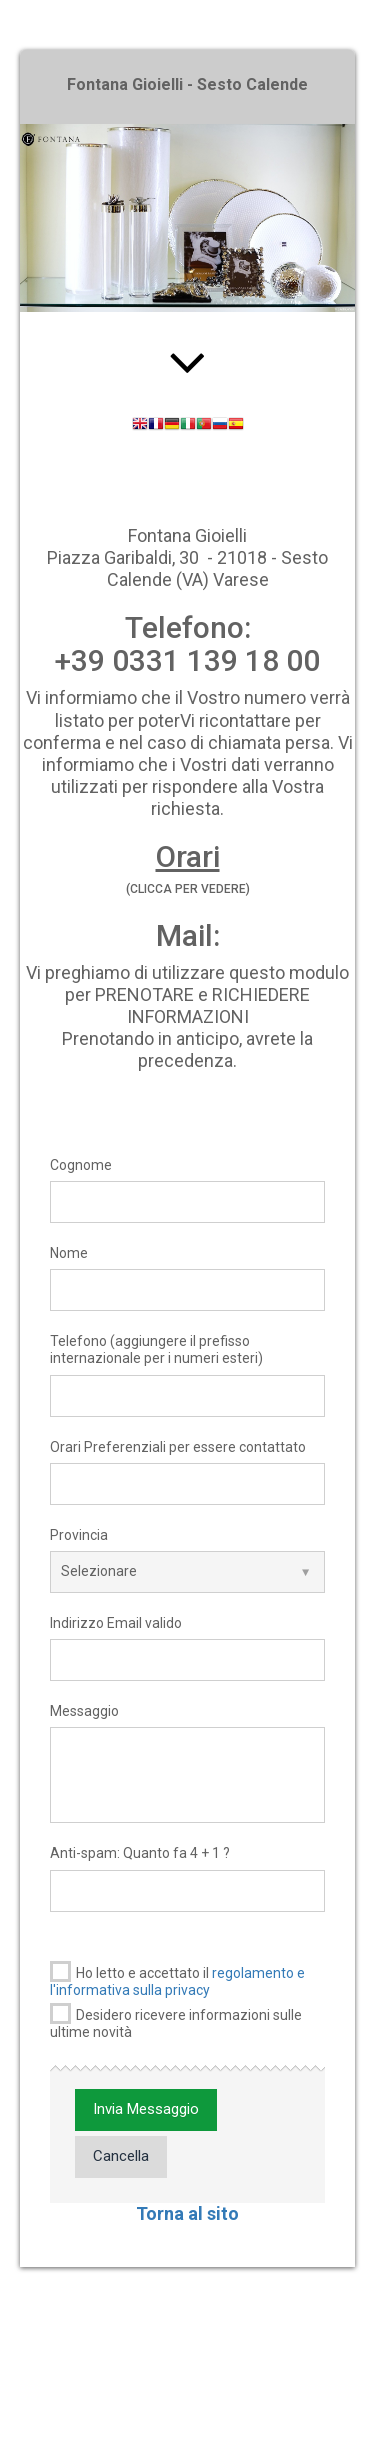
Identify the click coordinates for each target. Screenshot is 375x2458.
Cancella (121, 2156)
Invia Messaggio (146, 2109)
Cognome (81, 1165)
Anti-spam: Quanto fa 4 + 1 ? (140, 1853)
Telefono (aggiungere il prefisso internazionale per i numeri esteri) (156, 1349)
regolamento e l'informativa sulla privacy (177, 1981)
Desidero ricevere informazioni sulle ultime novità (176, 2021)
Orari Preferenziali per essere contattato (178, 1447)
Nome (69, 1253)
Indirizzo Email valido (116, 1623)
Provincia (79, 1535)
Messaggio (84, 1711)
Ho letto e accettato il (177, 1979)
